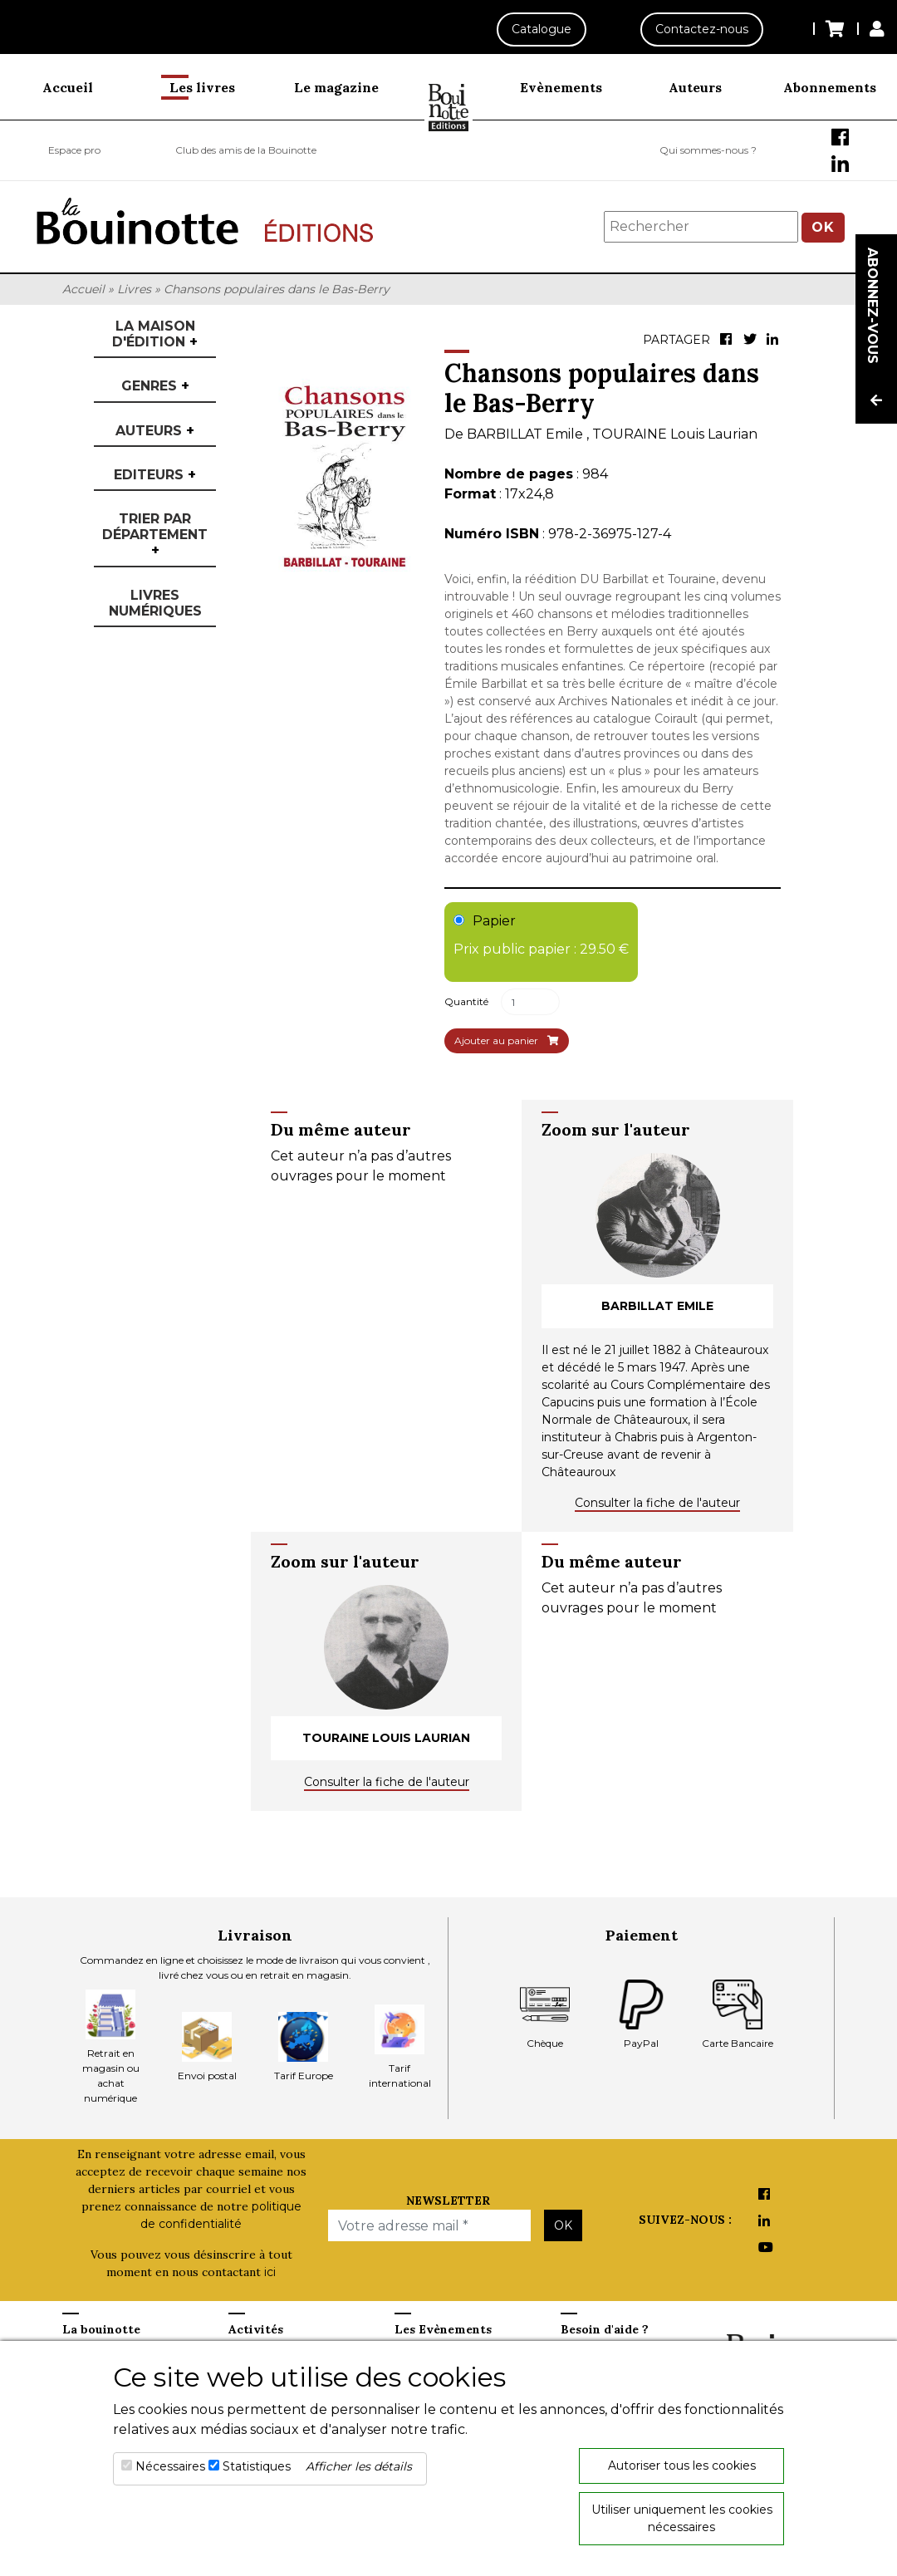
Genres (155, 386)
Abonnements (829, 87)
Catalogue (541, 29)
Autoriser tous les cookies (682, 2465)
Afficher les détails (359, 2466)
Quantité (466, 1001)
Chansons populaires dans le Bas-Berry (277, 289)
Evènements (561, 87)
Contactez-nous (701, 29)
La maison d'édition (155, 334)
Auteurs (695, 87)
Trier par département (155, 534)
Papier (541, 936)
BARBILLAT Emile (526, 434)
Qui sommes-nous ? (708, 150)
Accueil (67, 87)
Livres (134, 289)
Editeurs (155, 475)
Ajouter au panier (506, 1040)
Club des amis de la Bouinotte (245, 150)
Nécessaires (170, 2466)
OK (823, 227)
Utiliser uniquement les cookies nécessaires (681, 2518)
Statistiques (257, 2466)
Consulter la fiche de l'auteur (657, 1502)
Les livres (202, 87)
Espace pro (74, 150)
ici (270, 2271)
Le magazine (336, 87)
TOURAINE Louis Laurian (674, 434)
